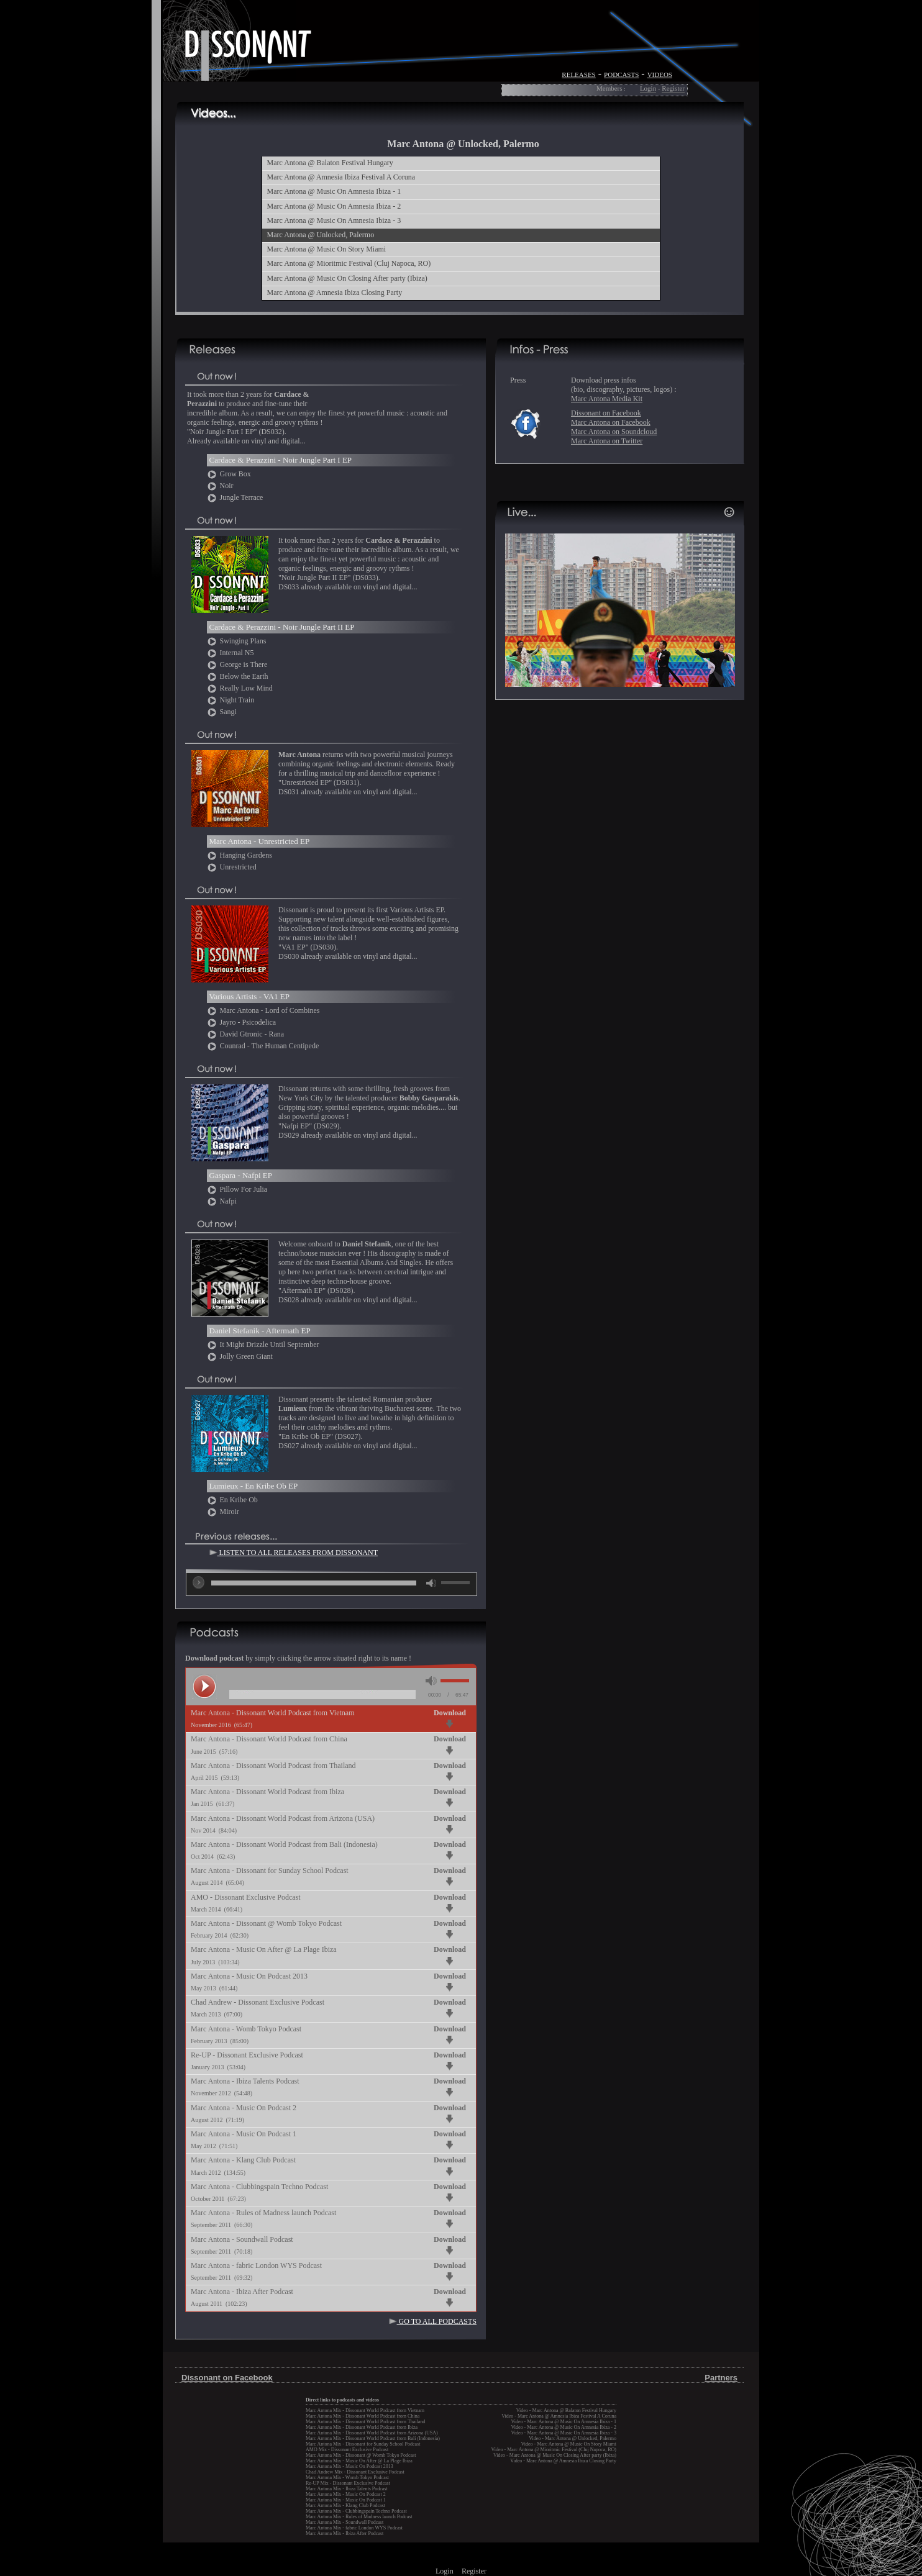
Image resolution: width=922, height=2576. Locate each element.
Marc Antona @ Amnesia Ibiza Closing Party (335, 292)
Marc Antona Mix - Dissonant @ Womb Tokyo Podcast (361, 2455)
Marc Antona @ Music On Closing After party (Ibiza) (347, 278)
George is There (237, 664)
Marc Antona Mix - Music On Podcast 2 (346, 2494)
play (199, 1582)
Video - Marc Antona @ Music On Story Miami (568, 2444)
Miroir (223, 1511)
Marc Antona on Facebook (610, 422)
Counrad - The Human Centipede (263, 1045)
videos (659, 73)
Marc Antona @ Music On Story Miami (326, 249)
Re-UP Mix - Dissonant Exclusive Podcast (348, 2483)
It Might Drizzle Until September (263, 1344)
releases (578, 73)
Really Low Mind (240, 688)
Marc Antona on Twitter (606, 441)
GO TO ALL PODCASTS (432, 2321)
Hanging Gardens (239, 855)
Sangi (222, 711)
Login (648, 88)
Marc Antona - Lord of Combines (263, 1010)
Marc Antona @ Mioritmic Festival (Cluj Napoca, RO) (349, 263)
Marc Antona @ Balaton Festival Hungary (330, 162)
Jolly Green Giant (240, 1356)
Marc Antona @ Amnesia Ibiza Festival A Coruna (341, 177)
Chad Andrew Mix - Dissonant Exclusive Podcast (355, 2472)
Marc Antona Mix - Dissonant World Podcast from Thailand (365, 2421)
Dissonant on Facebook (606, 413)
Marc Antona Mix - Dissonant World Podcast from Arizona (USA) (372, 2433)
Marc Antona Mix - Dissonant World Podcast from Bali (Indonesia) (373, 2438)
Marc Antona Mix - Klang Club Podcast (345, 2505)
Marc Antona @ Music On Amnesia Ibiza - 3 (334, 220)
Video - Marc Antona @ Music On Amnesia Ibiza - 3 (563, 2433)
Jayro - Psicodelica (241, 1022)
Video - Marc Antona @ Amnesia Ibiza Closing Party (563, 2461)
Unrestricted (232, 867)
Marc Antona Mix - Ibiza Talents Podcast (347, 2489)
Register (673, 88)
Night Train (231, 700)
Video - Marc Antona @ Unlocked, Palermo (572, 2438)
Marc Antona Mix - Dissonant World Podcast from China (362, 2416)
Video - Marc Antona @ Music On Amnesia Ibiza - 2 (563, 2427)
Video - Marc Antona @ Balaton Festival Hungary (566, 2410)
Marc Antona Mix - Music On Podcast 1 (346, 2500)
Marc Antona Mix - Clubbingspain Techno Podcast (356, 2511)
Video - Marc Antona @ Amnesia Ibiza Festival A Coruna (558, 2416)
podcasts (621, 73)
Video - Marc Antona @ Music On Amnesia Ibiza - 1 (563, 2421)
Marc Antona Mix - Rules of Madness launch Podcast (359, 2516)
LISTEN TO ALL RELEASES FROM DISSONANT (293, 1552)
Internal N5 (230, 652)
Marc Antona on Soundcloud (614, 431)
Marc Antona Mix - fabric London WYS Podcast (354, 2528)
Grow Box (229, 473)
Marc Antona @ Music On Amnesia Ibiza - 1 (334, 191)
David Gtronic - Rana (246, 1034)
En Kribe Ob (232, 1499)
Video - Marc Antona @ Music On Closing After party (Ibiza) (554, 2455)
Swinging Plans (237, 641)
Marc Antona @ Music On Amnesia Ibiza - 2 (334, 206)
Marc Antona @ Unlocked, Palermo (321, 234)
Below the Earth (237, 676)
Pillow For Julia (237, 1189)
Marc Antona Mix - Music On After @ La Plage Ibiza (359, 2461)
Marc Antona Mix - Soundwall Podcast (344, 2522)
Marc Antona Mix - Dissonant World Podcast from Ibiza (362, 2427)
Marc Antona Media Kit (606, 398)
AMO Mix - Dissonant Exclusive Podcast (347, 2449)
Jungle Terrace (235, 497)
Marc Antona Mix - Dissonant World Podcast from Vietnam (365, 2410)
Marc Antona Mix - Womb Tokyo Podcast (347, 2477)
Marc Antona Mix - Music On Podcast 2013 (349, 2466)
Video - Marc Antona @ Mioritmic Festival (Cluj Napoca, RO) (553, 2449)
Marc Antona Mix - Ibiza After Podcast (344, 2533)
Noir (220, 485)
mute (431, 1583)
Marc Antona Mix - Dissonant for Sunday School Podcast (363, 2444)
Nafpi (222, 1201)
